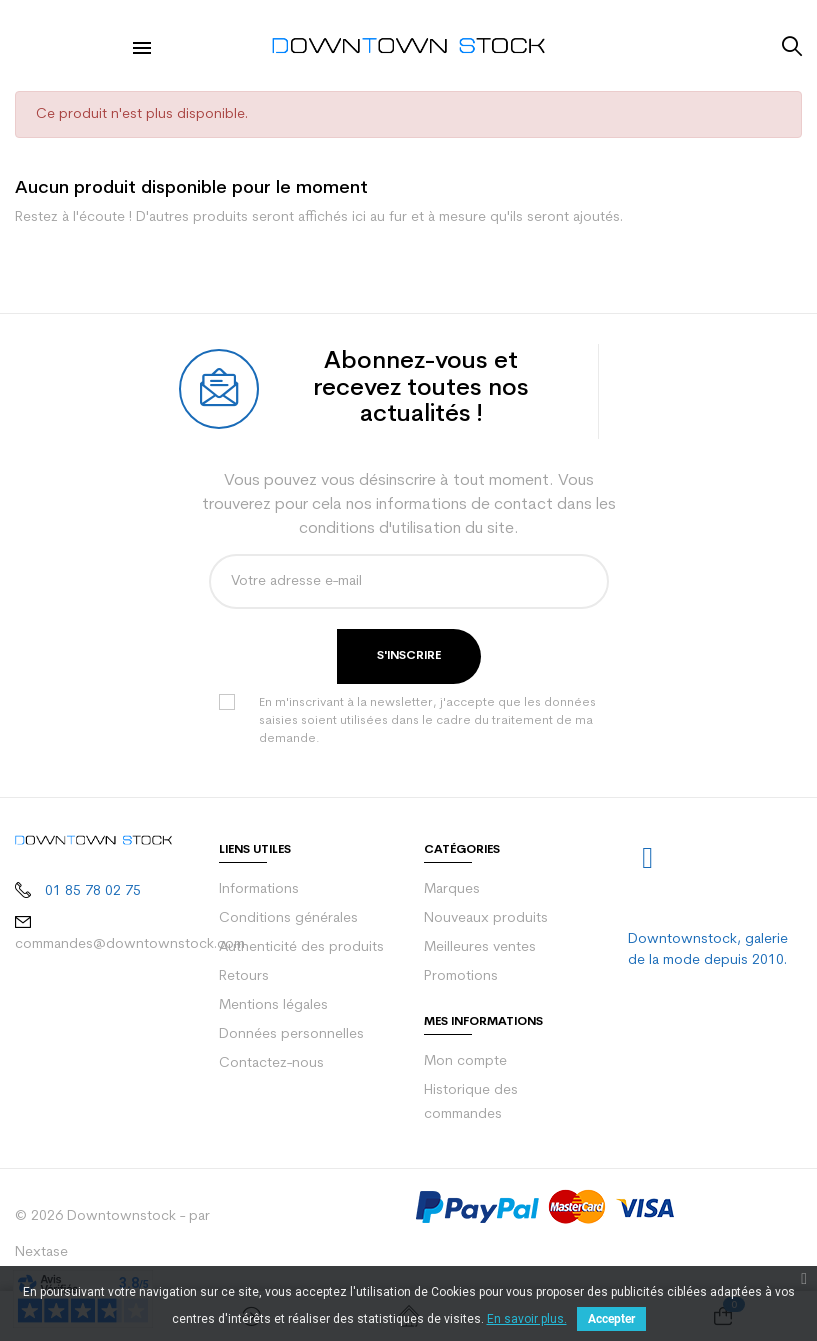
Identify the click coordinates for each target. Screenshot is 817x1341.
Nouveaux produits (486, 918)
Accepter (611, 1319)
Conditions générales (288, 918)
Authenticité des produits (301, 947)
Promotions (461, 976)
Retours (244, 976)
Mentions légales (273, 1005)
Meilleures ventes (480, 947)
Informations (259, 889)
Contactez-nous (271, 1063)
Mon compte (465, 1061)
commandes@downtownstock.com (130, 944)
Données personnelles (291, 1034)
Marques (452, 889)
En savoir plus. (527, 1319)
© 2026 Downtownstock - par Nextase (112, 1234)
